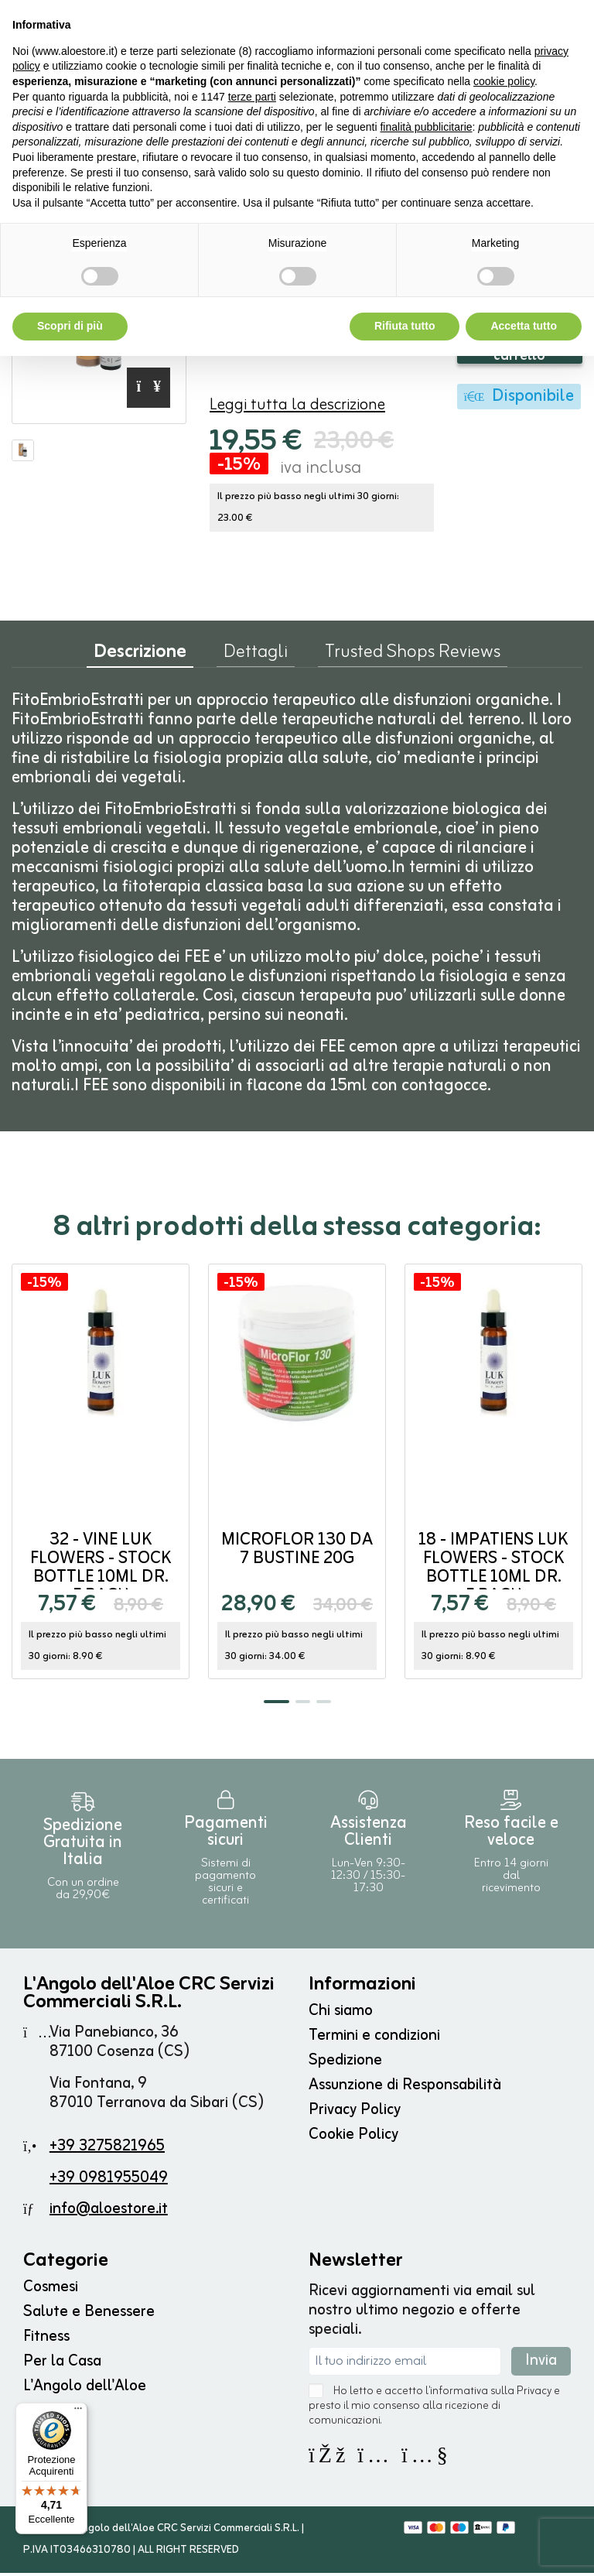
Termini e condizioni (374, 2038)
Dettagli (256, 658)
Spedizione (345, 2063)
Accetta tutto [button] (523, 326)
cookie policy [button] (503, 81)
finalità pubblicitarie (426, 127)
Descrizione (140, 659)
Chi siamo (341, 2014)
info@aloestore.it (109, 2212)
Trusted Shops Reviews (412, 658)
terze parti (252, 97)
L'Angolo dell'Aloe (84, 2389)
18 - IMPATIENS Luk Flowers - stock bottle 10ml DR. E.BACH (493, 1571)
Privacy (534, 2394)
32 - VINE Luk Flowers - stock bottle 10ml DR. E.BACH (101, 1571)
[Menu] (78, 2412)
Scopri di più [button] (70, 326)
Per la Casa (62, 2364)
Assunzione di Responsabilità (405, 2088)
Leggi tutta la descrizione (297, 408)
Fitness (46, 2339)
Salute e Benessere (89, 2315)
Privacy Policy (355, 2113)
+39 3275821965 (107, 2149)
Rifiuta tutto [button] (404, 326)
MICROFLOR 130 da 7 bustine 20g (297, 1552)
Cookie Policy (353, 2137)
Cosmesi (50, 2290)
